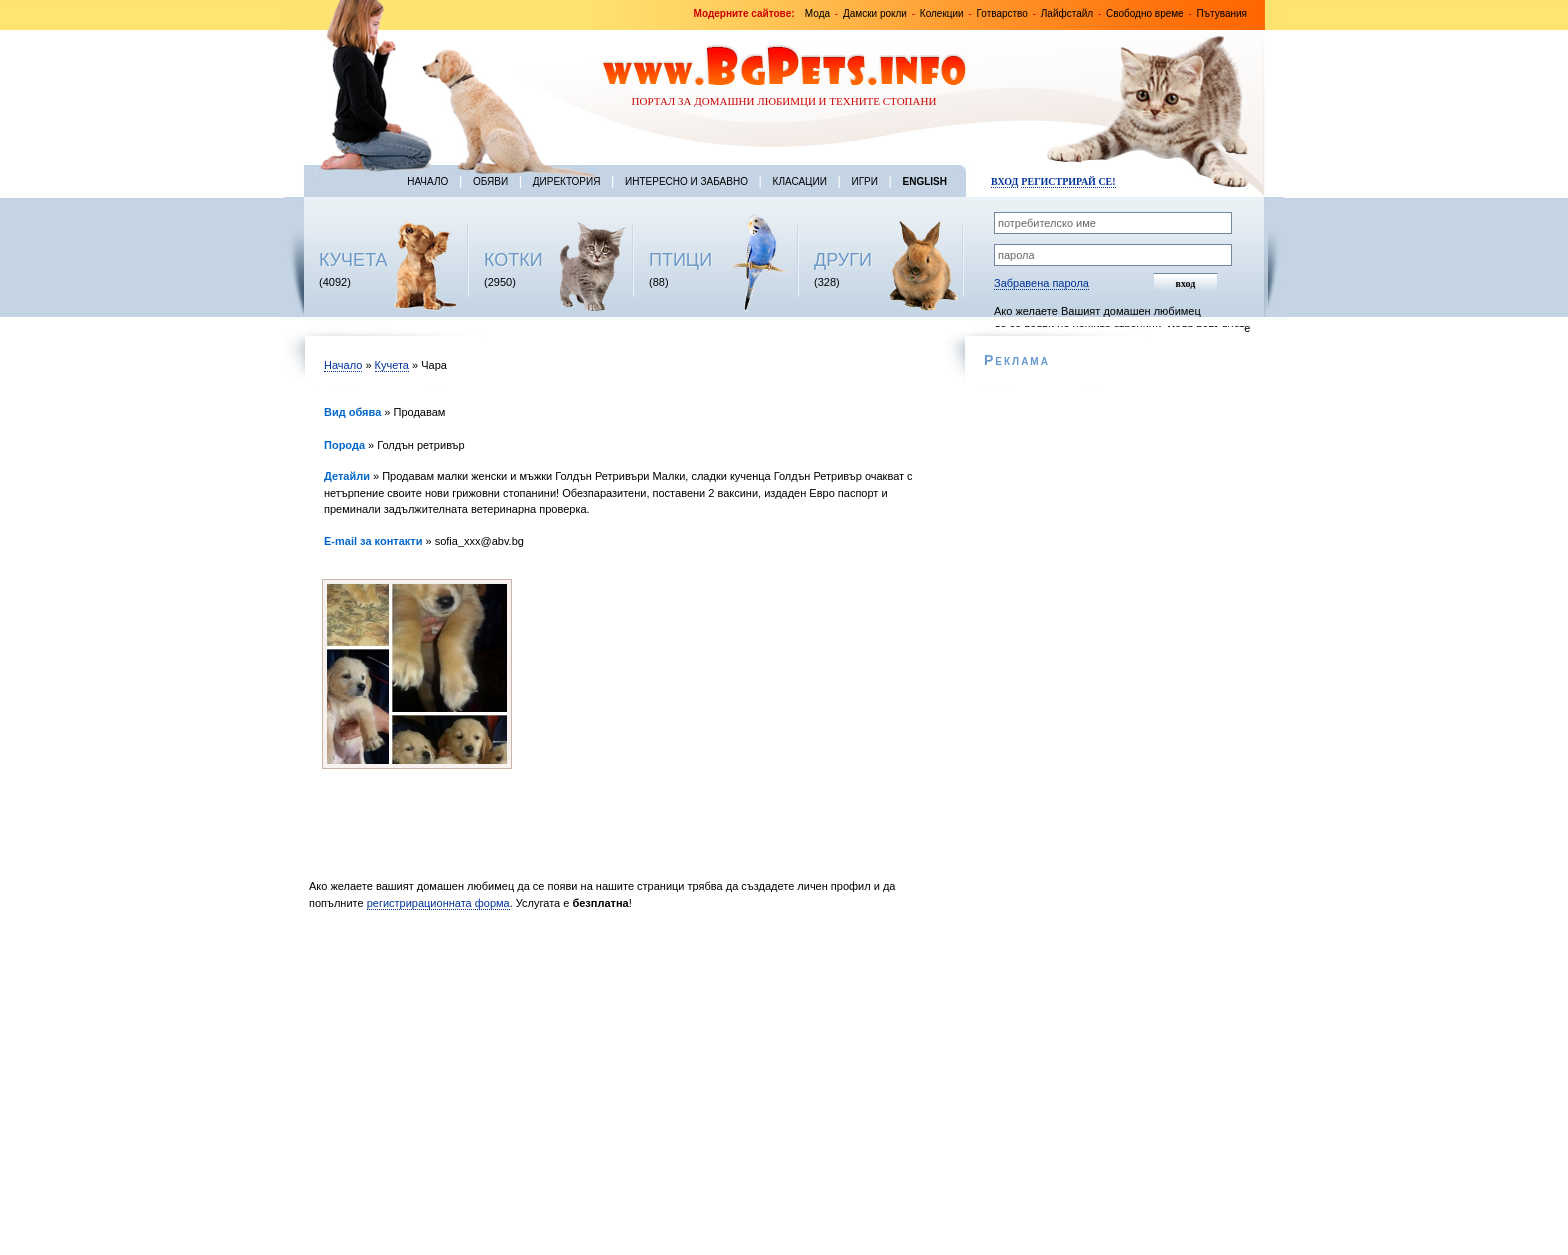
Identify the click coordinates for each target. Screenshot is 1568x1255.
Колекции (942, 13)
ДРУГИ (843, 260)
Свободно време (1145, 13)
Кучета (392, 365)
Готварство (1002, 13)
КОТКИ (513, 260)
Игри (864, 181)
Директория (567, 181)
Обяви (490, 181)
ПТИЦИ (680, 260)
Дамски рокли (875, 13)
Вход (1004, 181)
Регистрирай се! (1068, 181)
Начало (427, 181)
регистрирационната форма (438, 903)
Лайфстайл (1067, 13)
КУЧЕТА (353, 260)
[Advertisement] (621, 1088)
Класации (800, 181)
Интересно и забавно (686, 181)
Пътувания (1222, 13)
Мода (817, 13)
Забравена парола (1041, 283)
